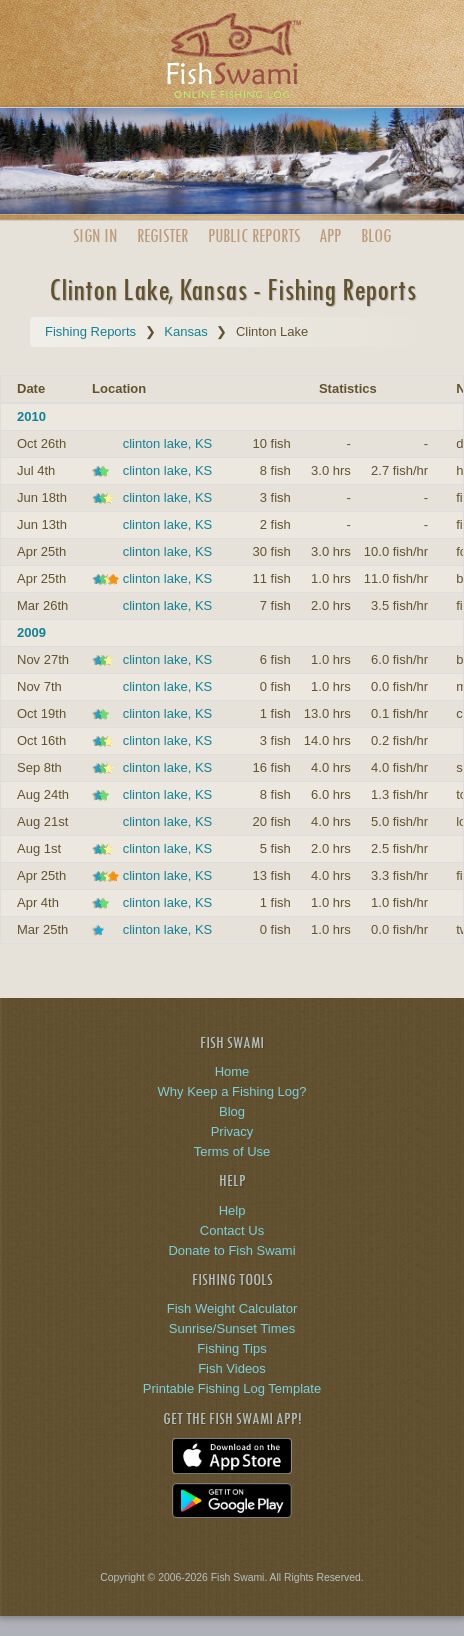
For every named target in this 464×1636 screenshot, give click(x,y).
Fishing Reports (90, 331)
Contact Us (232, 1230)
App (330, 235)
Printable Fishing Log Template (232, 1388)
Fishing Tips (231, 1348)
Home (232, 1071)
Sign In (95, 235)
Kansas (185, 331)
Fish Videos (232, 1368)
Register (162, 235)
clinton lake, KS (168, 443)
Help (232, 1210)
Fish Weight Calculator (232, 1308)
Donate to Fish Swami (231, 1250)
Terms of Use (232, 1151)
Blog (376, 235)
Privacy (232, 1131)
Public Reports (254, 235)
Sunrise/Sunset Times (232, 1328)
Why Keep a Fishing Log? (232, 1091)
